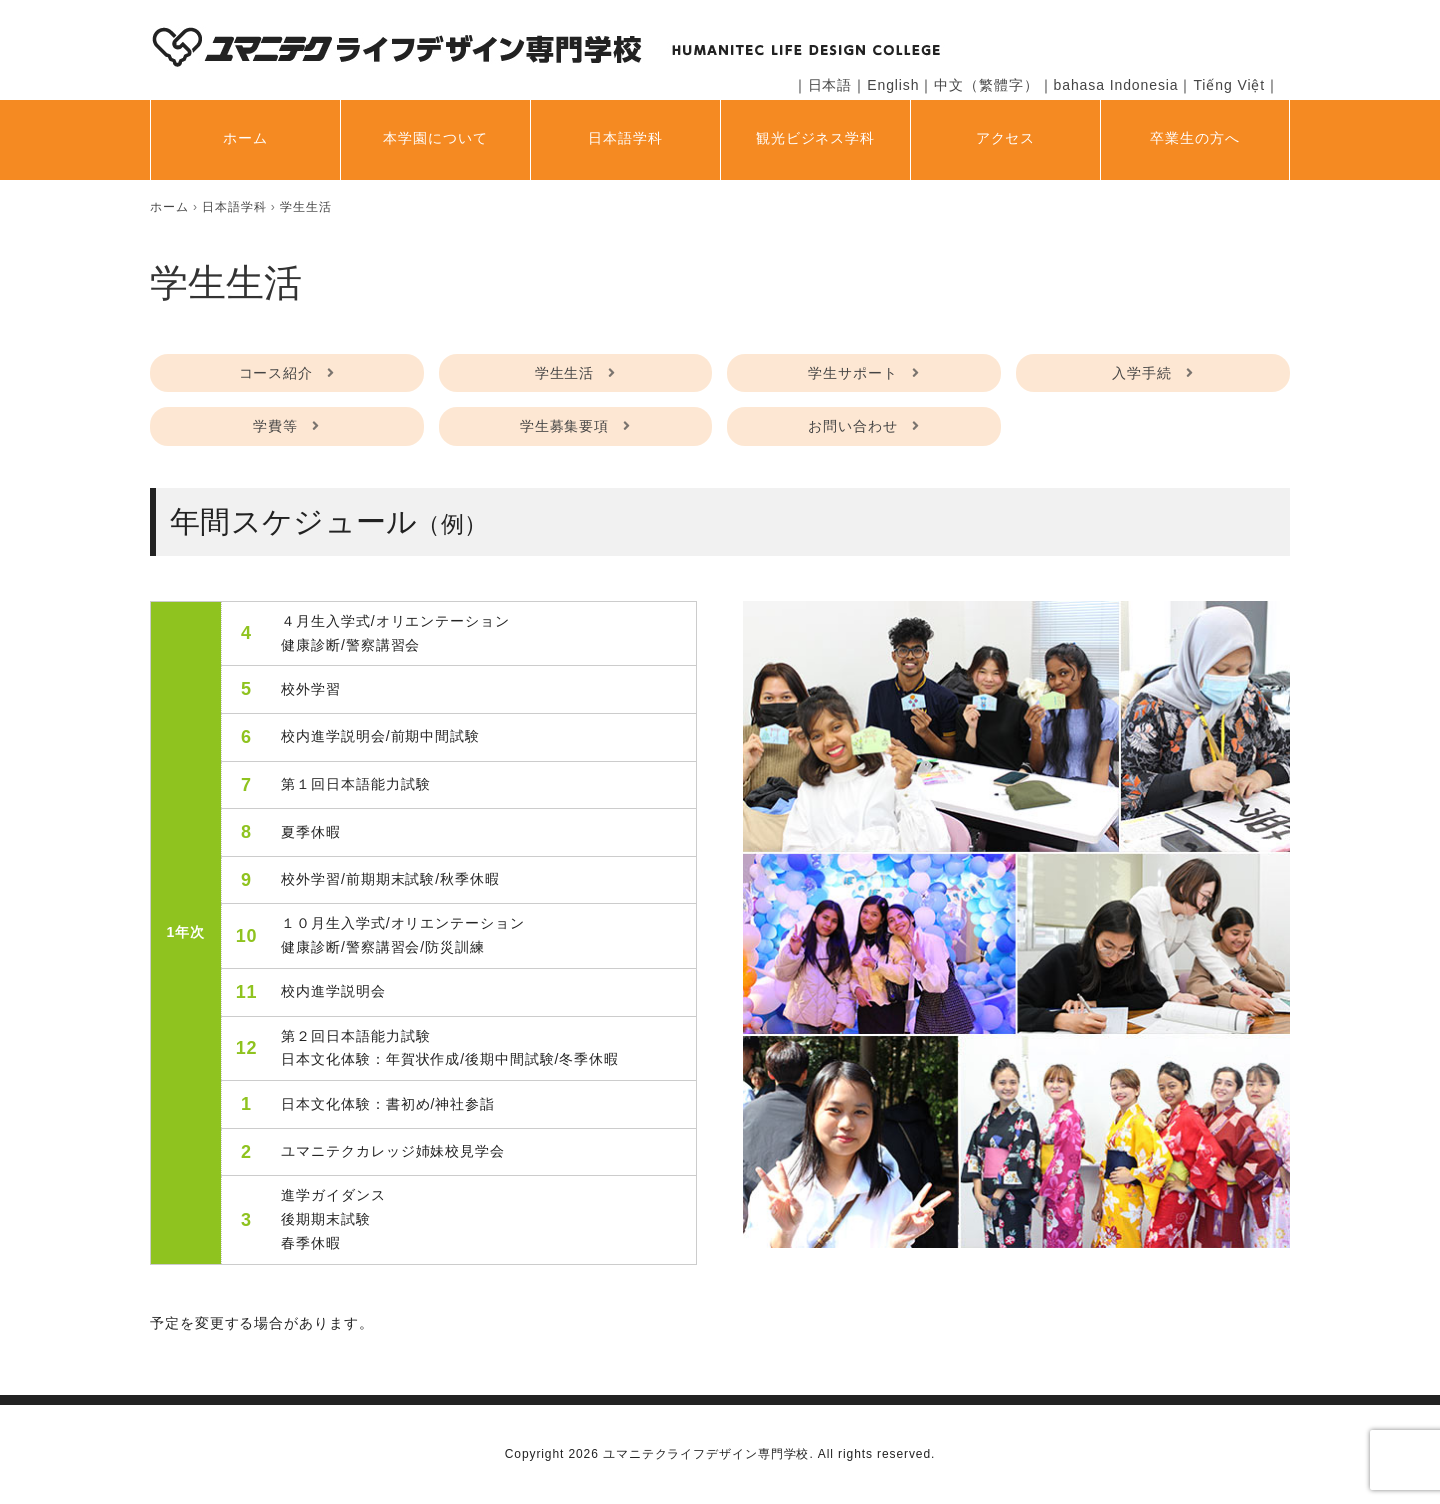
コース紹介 (276, 373)
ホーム (245, 138)
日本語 (830, 85)
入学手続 (1142, 373)
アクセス (1006, 138)
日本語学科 (625, 138)
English (893, 85)
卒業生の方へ (1194, 138)
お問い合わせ (852, 426)
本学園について (435, 138)
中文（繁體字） (986, 85)
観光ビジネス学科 (815, 138)
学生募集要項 (564, 426)
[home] (169, 207)
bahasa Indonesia (1116, 85)
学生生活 (565, 373)
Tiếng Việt (1229, 85)
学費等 (275, 426)
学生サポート (852, 373)
